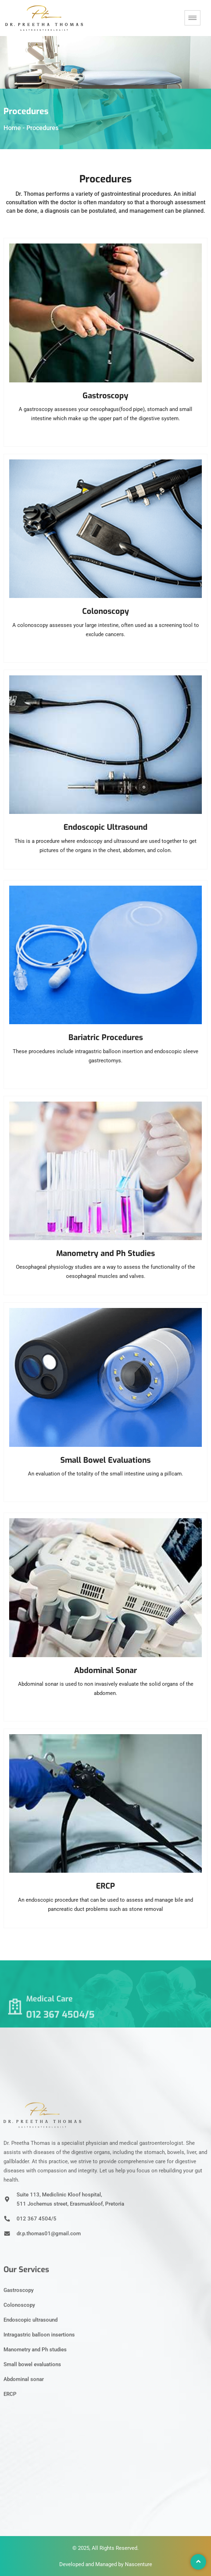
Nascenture (138, 2564)
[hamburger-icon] (192, 17)
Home (12, 127)
